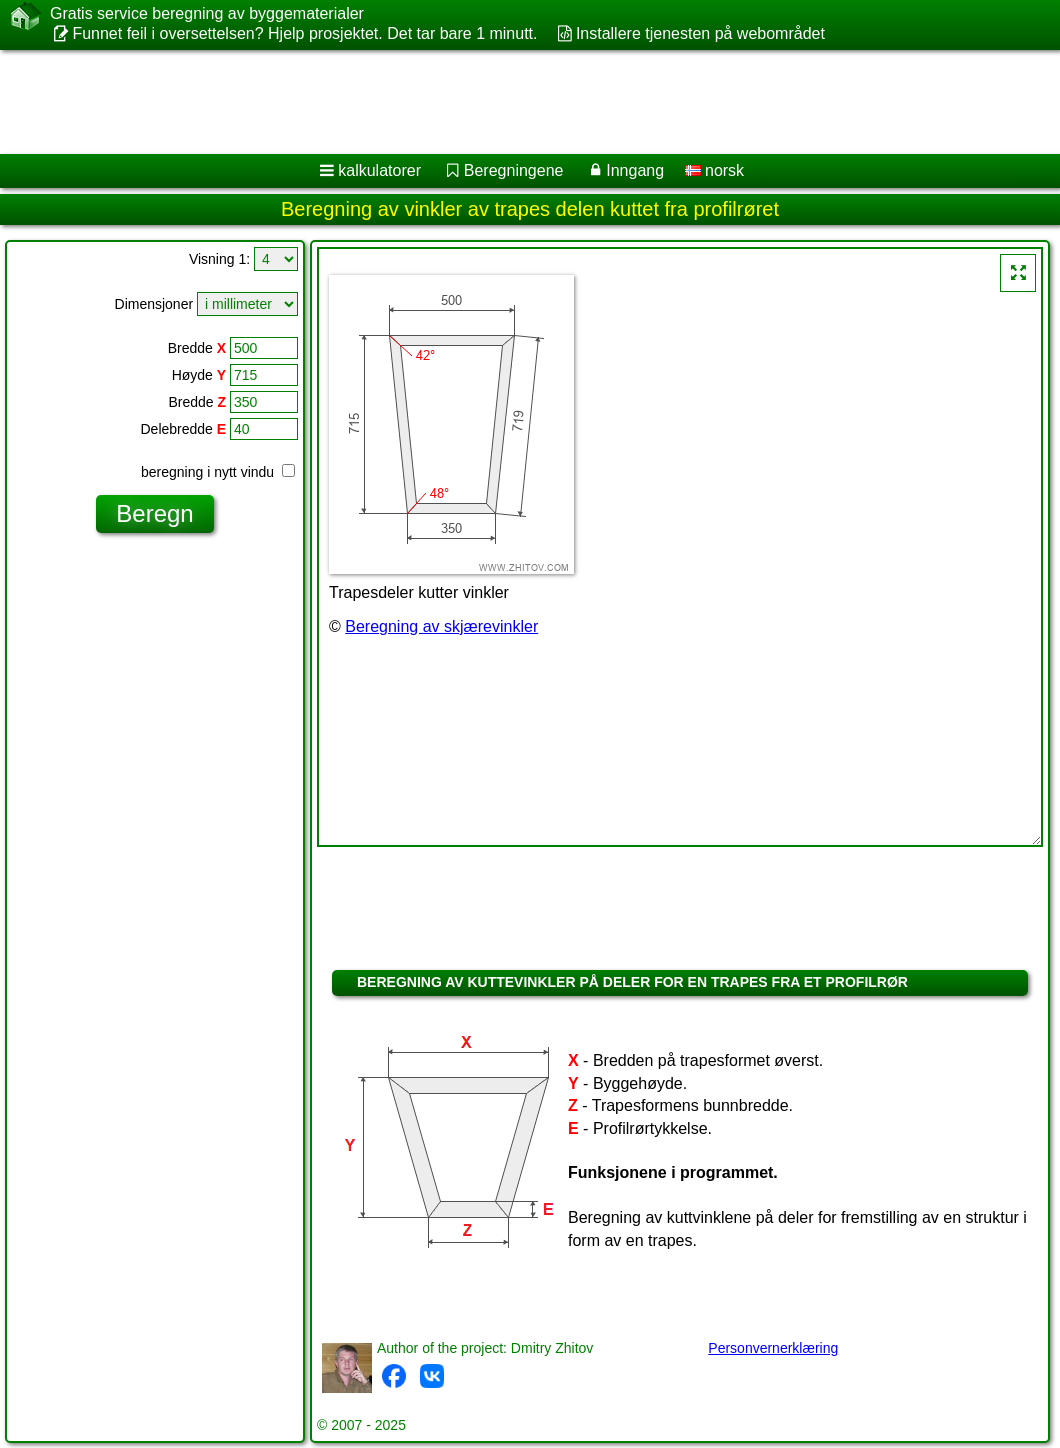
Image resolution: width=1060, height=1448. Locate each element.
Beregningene (514, 170)
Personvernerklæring (773, 1348)
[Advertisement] (510, 102)
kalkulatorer (379, 170)
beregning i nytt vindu (218, 472)
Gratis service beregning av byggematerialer (207, 14)
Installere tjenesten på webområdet (700, 33)
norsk (715, 170)
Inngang (635, 170)
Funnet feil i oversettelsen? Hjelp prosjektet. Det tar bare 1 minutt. (304, 33)
